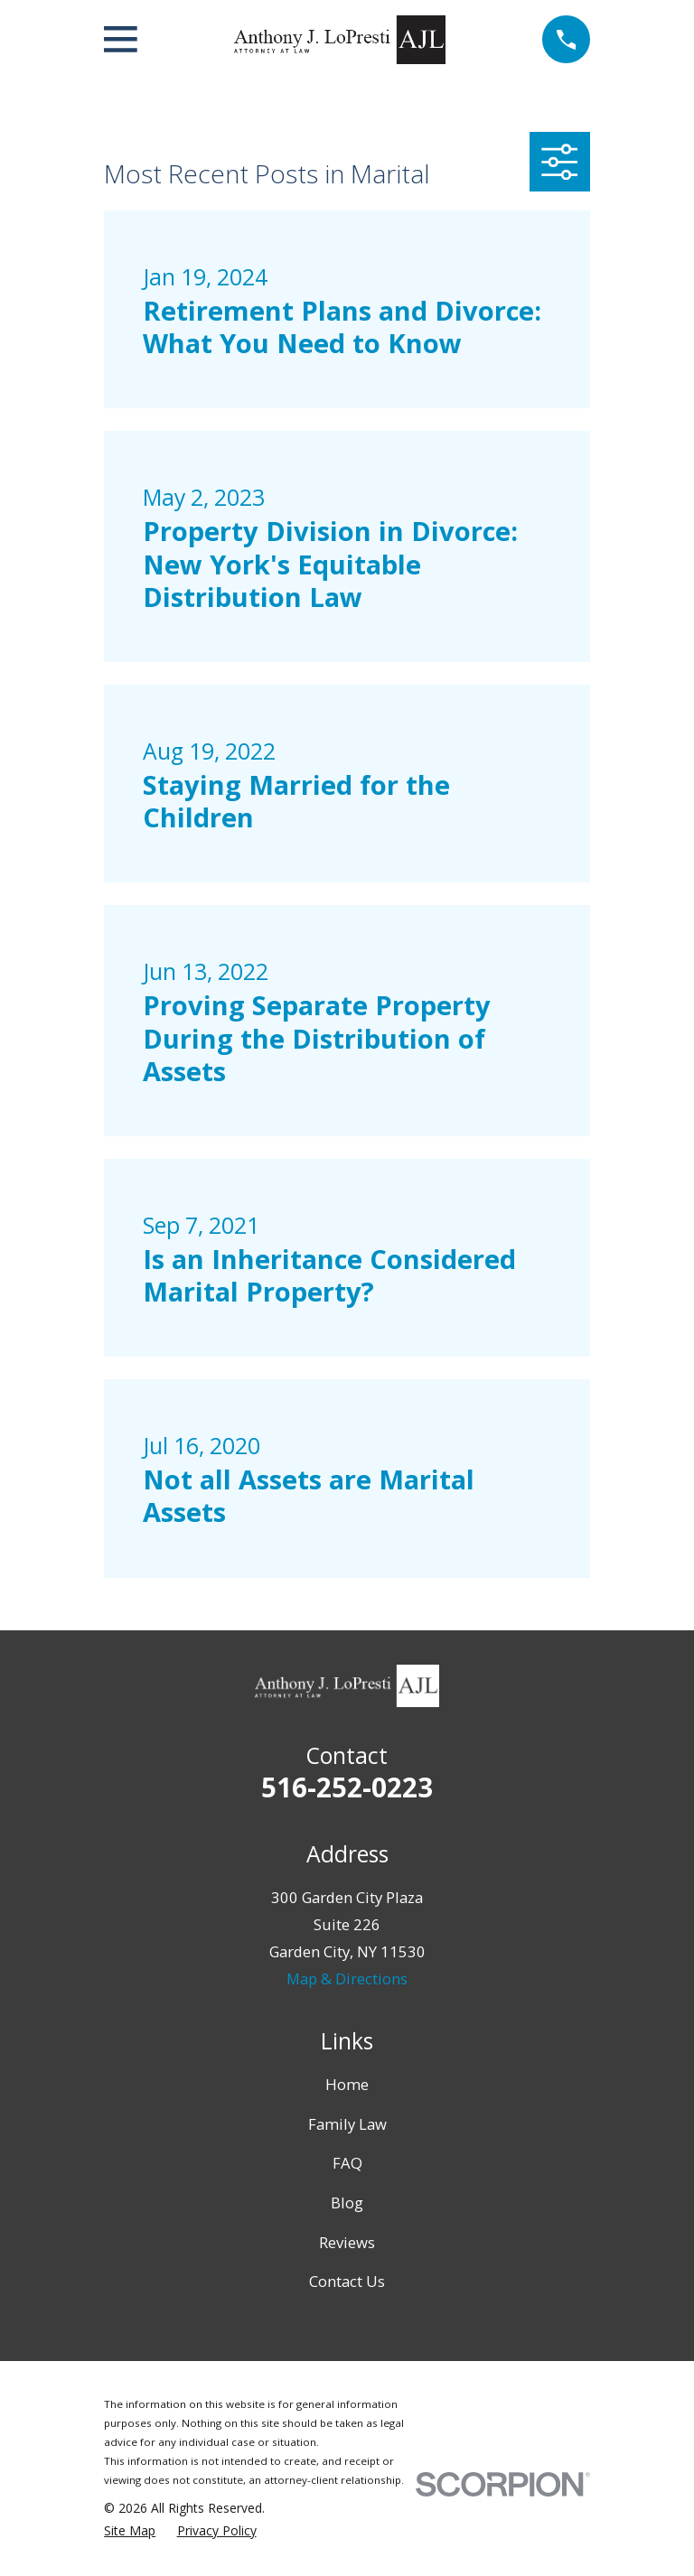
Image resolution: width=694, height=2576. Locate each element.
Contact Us (347, 2281)
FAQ (347, 2162)
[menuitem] (129, 2530)
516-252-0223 (347, 1787)
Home (347, 2084)
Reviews (347, 2242)
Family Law (347, 2124)
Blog (347, 2202)
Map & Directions (347, 1978)
